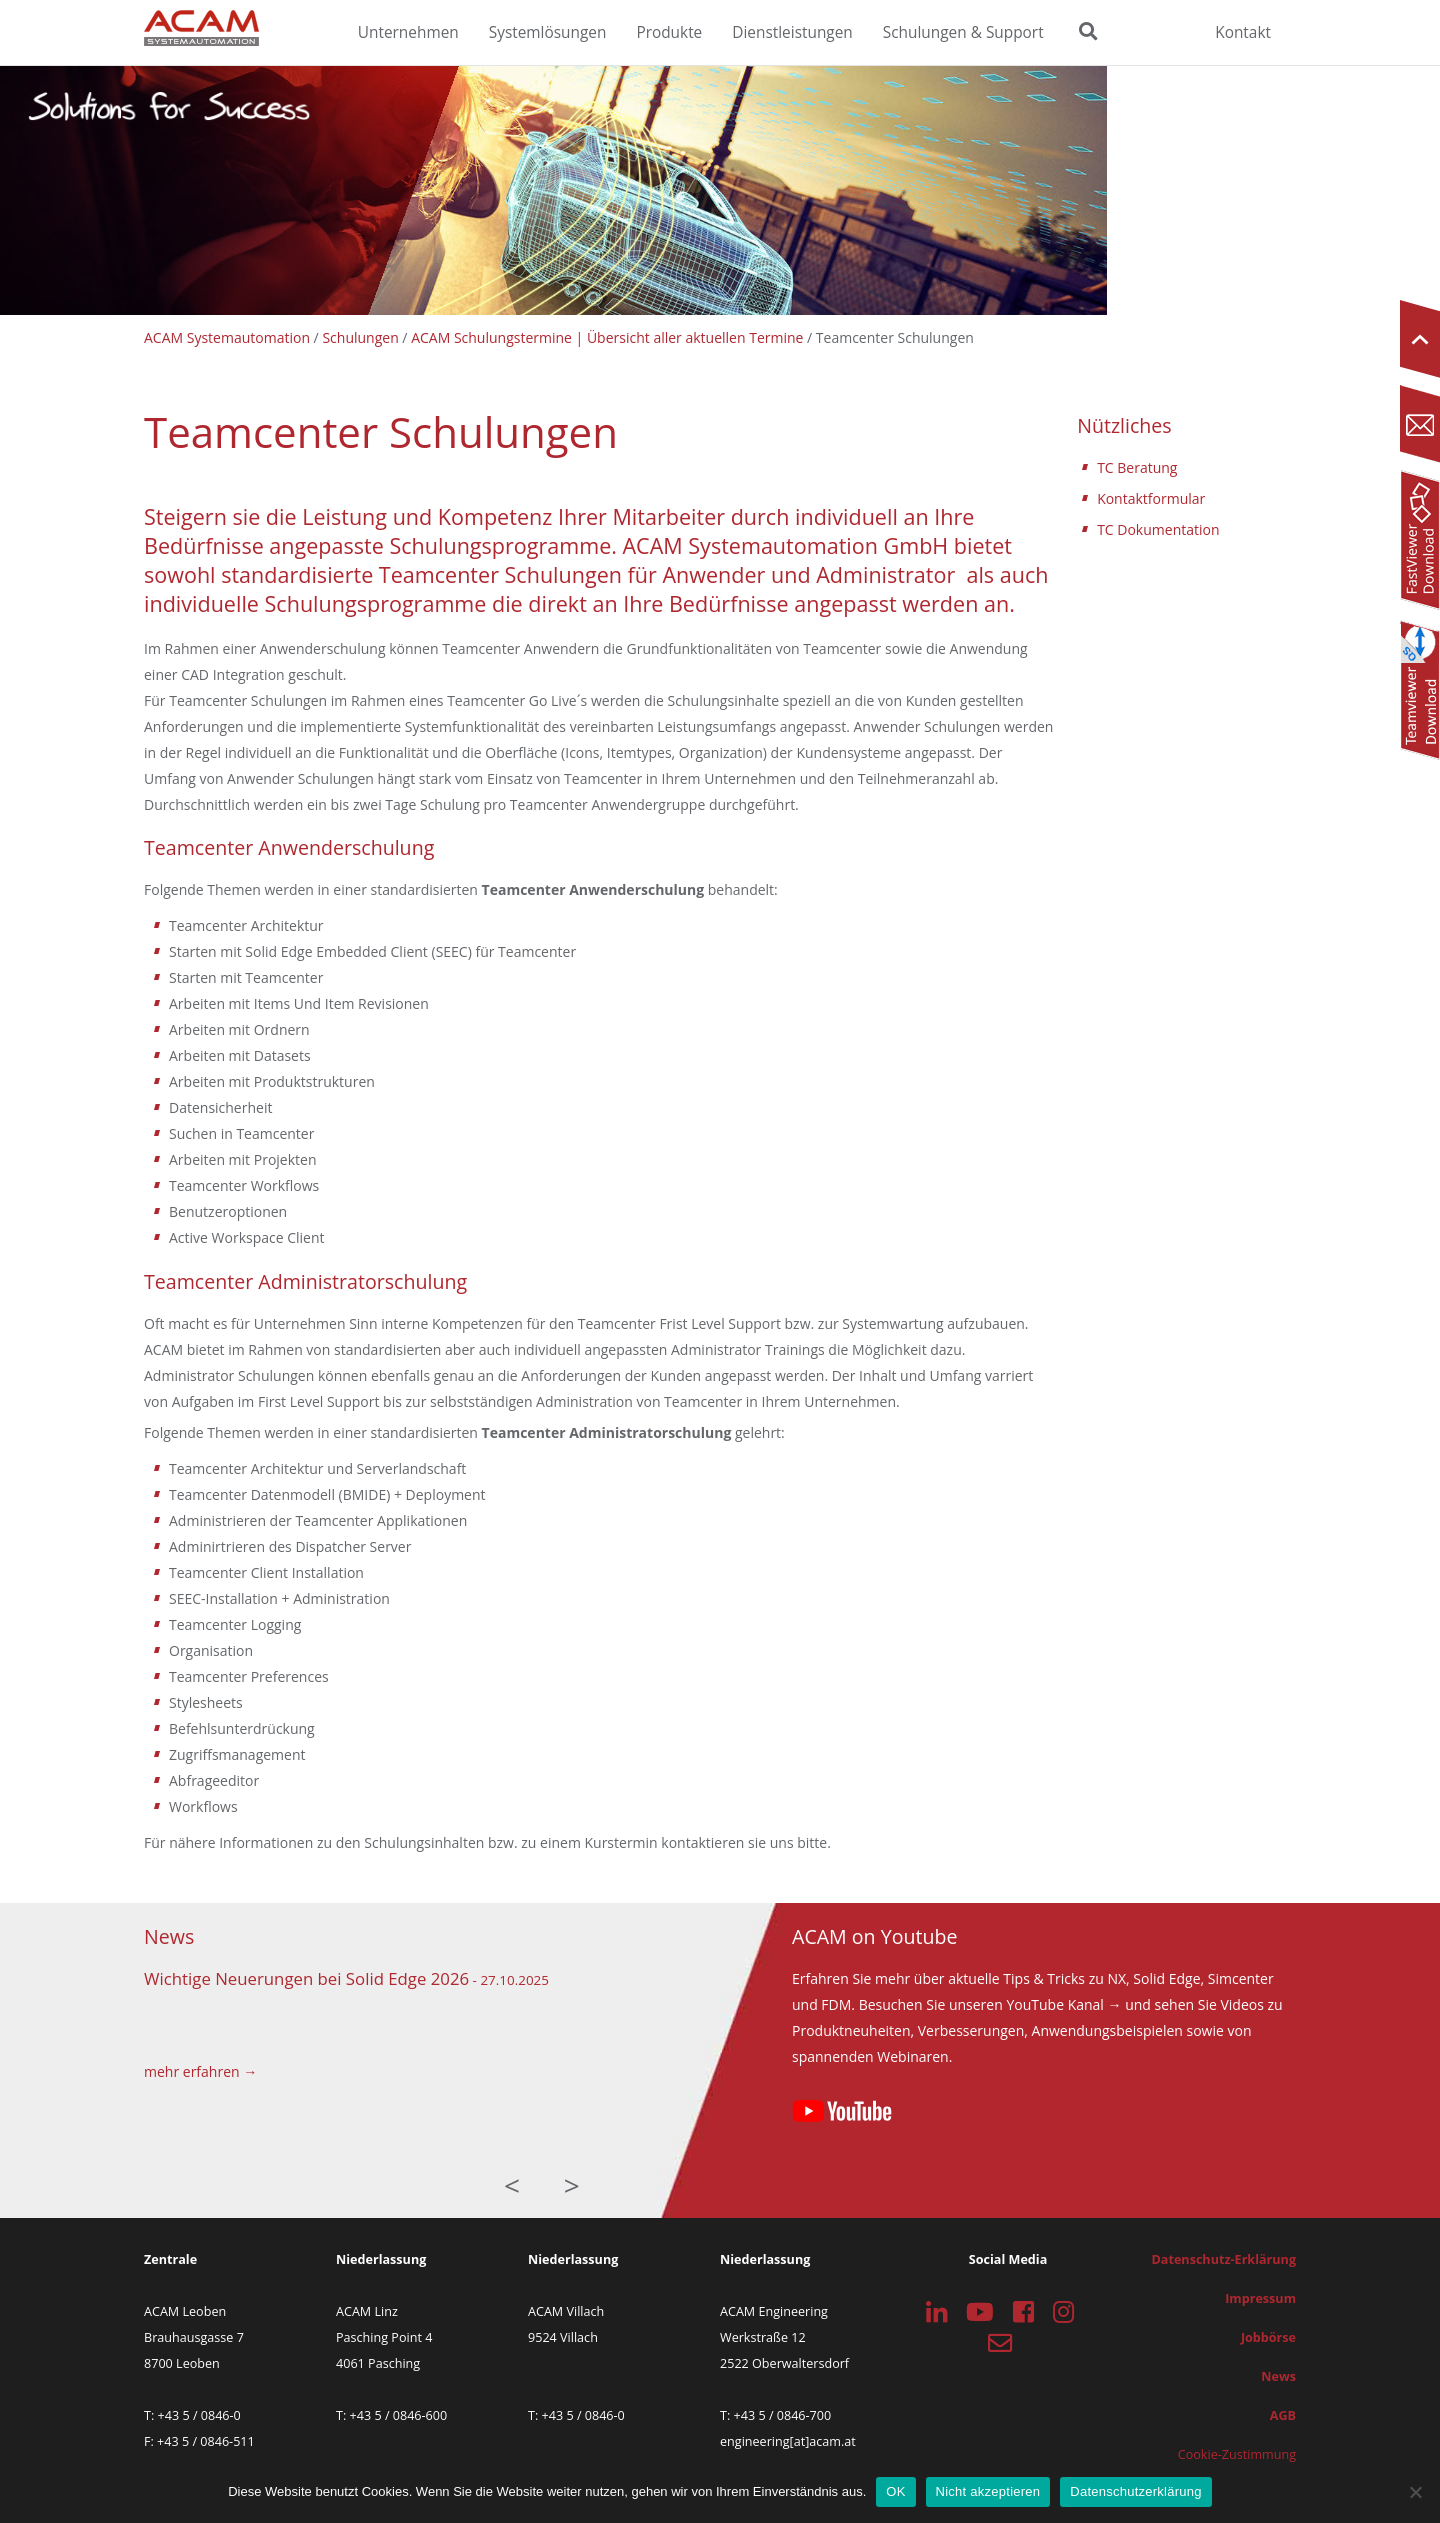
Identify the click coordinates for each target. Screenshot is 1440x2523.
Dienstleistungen (792, 32)
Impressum (1260, 2298)
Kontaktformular (1151, 498)
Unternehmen (408, 32)
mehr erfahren (192, 2071)
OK (895, 2491)
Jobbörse (1268, 2337)
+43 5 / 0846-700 (783, 2415)
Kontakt (1243, 32)
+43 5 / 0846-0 (199, 2415)
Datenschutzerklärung (1135, 2491)
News (1278, 2376)
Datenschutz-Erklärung (1224, 2259)
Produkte (669, 32)
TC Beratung (1137, 467)
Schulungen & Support (963, 32)
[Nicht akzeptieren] (1415, 2492)
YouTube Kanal (1054, 2004)
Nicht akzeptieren (988, 2491)
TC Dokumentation (1158, 529)
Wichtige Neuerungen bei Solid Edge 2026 (306, 1978)
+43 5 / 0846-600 (399, 2415)
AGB (1283, 2415)
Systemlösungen (548, 32)
